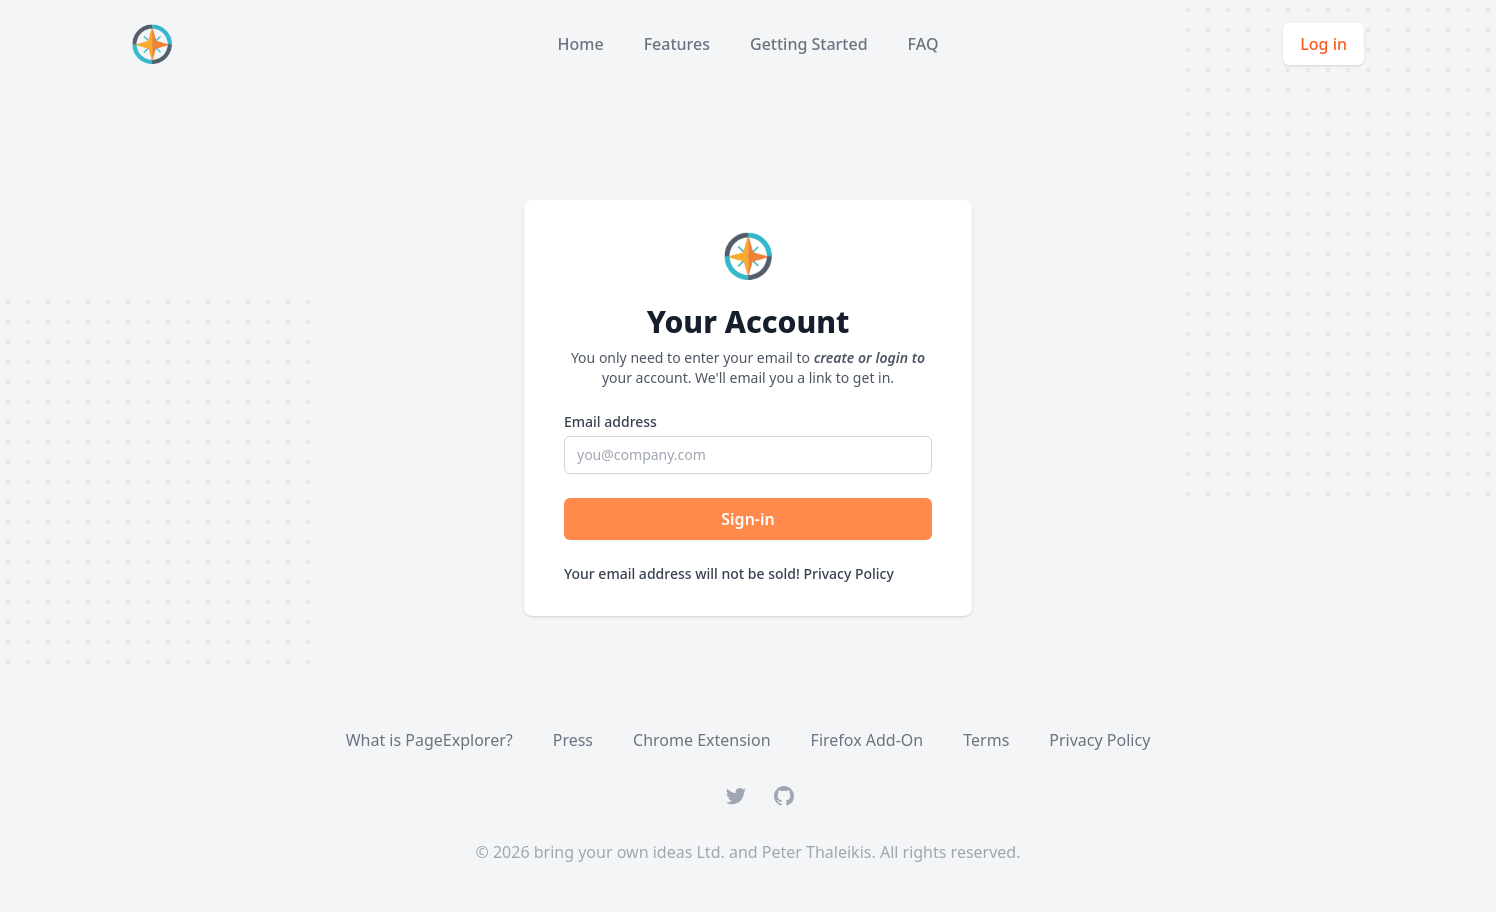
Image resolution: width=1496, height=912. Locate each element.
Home (581, 44)
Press (573, 740)
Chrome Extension (702, 740)
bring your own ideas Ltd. (629, 852)
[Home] (156, 44)
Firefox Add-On (867, 740)
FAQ (923, 44)
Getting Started (809, 44)
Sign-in (747, 519)
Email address (610, 421)
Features (677, 44)
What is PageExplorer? (429, 740)
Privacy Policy (848, 573)
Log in (1323, 44)
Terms (986, 740)
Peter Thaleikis (817, 852)
